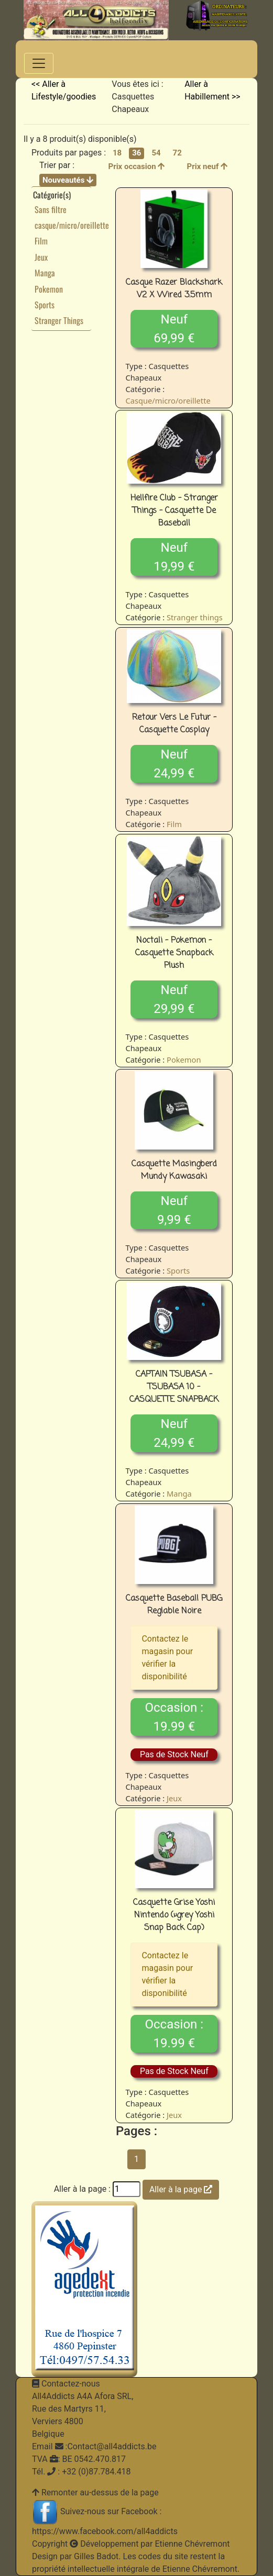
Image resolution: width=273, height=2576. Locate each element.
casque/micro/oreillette (72, 225)
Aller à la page (180, 2189)
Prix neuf (207, 166)
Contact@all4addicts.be (111, 2446)
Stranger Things (59, 320)
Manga (45, 272)
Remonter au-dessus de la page (100, 2492)
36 (136, 153)
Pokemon (49, 289)
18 (117, 153)
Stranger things (195, 617)
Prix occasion (136, 166)
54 (155, 153)
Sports (44, 304)
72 (177, 153)
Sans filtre (51, 209)
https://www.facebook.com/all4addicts (105, 2531)
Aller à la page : (82, 2189)
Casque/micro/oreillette (167, 400)
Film (41, 241)
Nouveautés (67, 180)
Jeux (41, 257)
